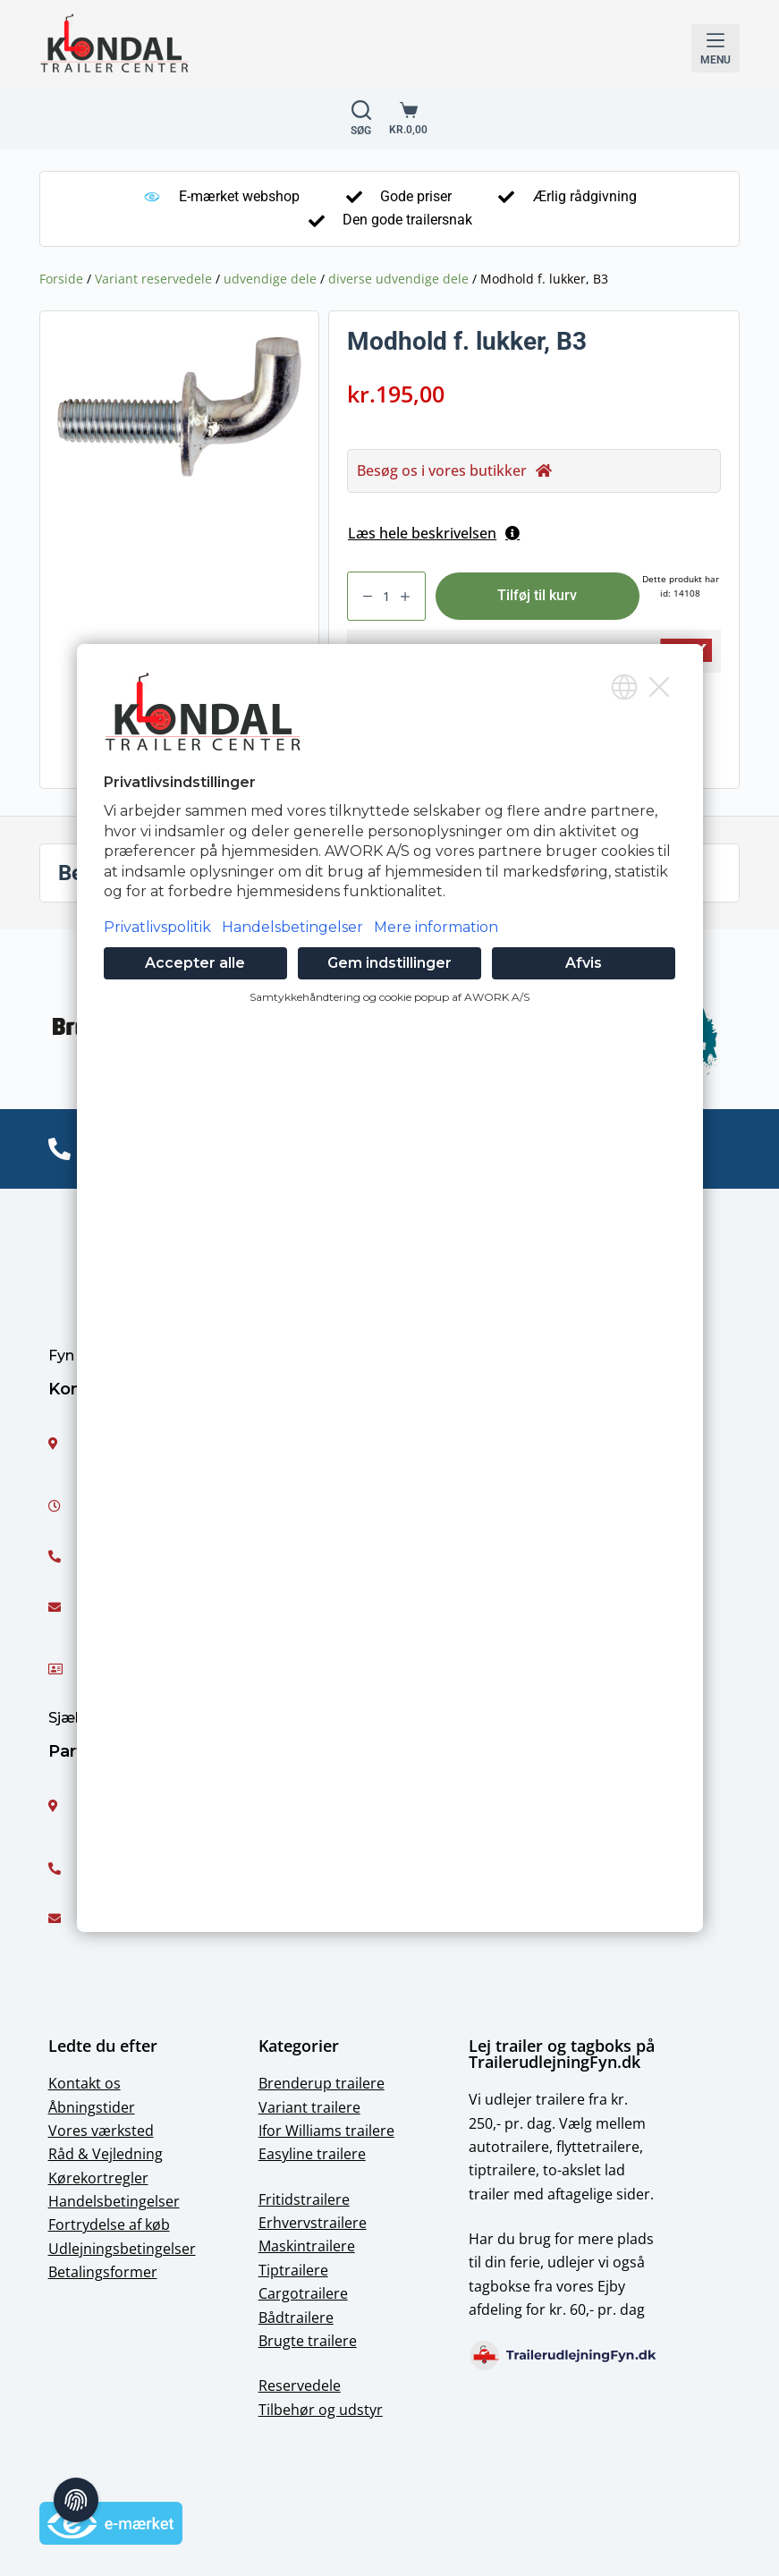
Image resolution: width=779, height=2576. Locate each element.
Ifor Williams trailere (326, 2130)
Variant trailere (309, 2107)
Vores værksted (101, 2130)
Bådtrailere (296, 2317)
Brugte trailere (307, 2341)
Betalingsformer (102, 2272)
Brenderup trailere (321, 2083)
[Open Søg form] (361, 118)
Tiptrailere (293, 2270)
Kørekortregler (98, 2178)
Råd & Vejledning (105, 2154)
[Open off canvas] (715, 48)
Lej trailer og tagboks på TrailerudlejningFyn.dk (562, 2053)
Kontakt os (84, 2083)
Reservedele (299, 2385)
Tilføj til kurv (537, 595)
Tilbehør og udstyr (320, 2409)
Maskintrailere (306, 2246)
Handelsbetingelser (114, 2201)
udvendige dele (270, 278)
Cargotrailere (303, 2293)
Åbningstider (91, 2107)
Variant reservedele (153, 278)
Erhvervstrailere (312, 2223)
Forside (61, 278)
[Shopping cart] (408, 118)
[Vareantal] (386, 596)
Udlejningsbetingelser (122, 2248)
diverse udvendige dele (398, 278)
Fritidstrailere (304, 2199)
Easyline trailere (312, 2154)
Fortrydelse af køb (109, 2224)
